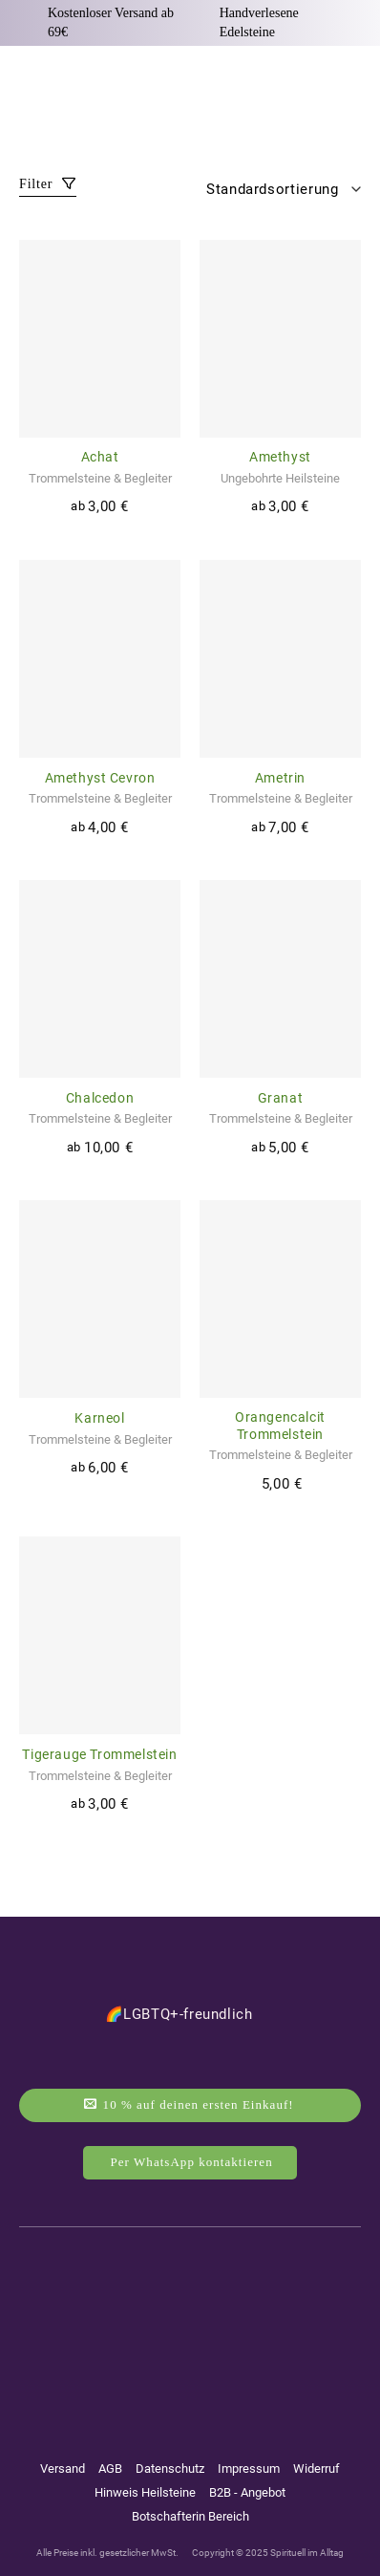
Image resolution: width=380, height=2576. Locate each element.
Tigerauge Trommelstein (99, 1754)
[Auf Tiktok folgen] (263, 2323)
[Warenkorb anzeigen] (351, 83)
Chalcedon (100, 1098)
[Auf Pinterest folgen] (225, 2323)
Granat (281, 1098)
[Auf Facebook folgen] (111, 2323)
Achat (100, 456)
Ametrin (280, 777)
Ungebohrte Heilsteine (280, 478)
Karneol (99, 1418)
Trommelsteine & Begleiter (100, 478)
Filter (47, 184)
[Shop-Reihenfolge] (278, 189)
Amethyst (280, 456)
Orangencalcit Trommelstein (280, 1425)
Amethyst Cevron (100, 777)
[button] (30, 84)
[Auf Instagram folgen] (148, 2323)
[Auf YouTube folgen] (188, 2323)
